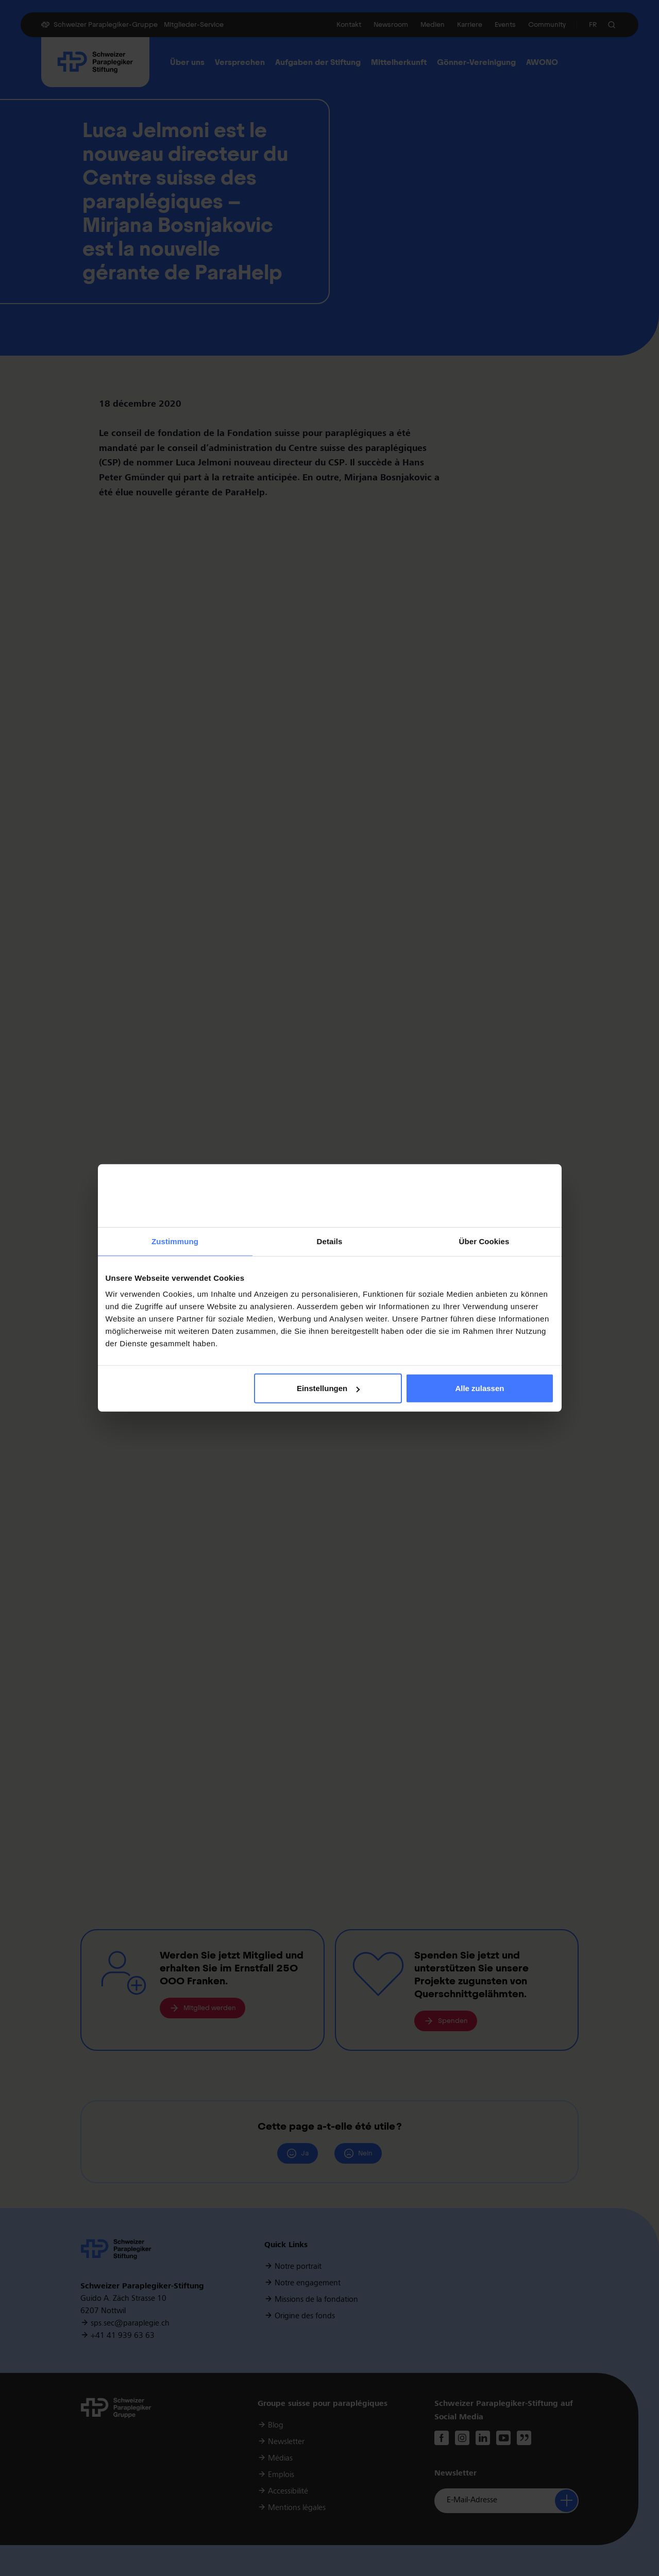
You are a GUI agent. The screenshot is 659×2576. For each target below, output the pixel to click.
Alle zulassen (479, 1388)
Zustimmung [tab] (174, 1241)
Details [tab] (330, 1241)
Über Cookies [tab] (484, 1241)
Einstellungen (328, 1388)
